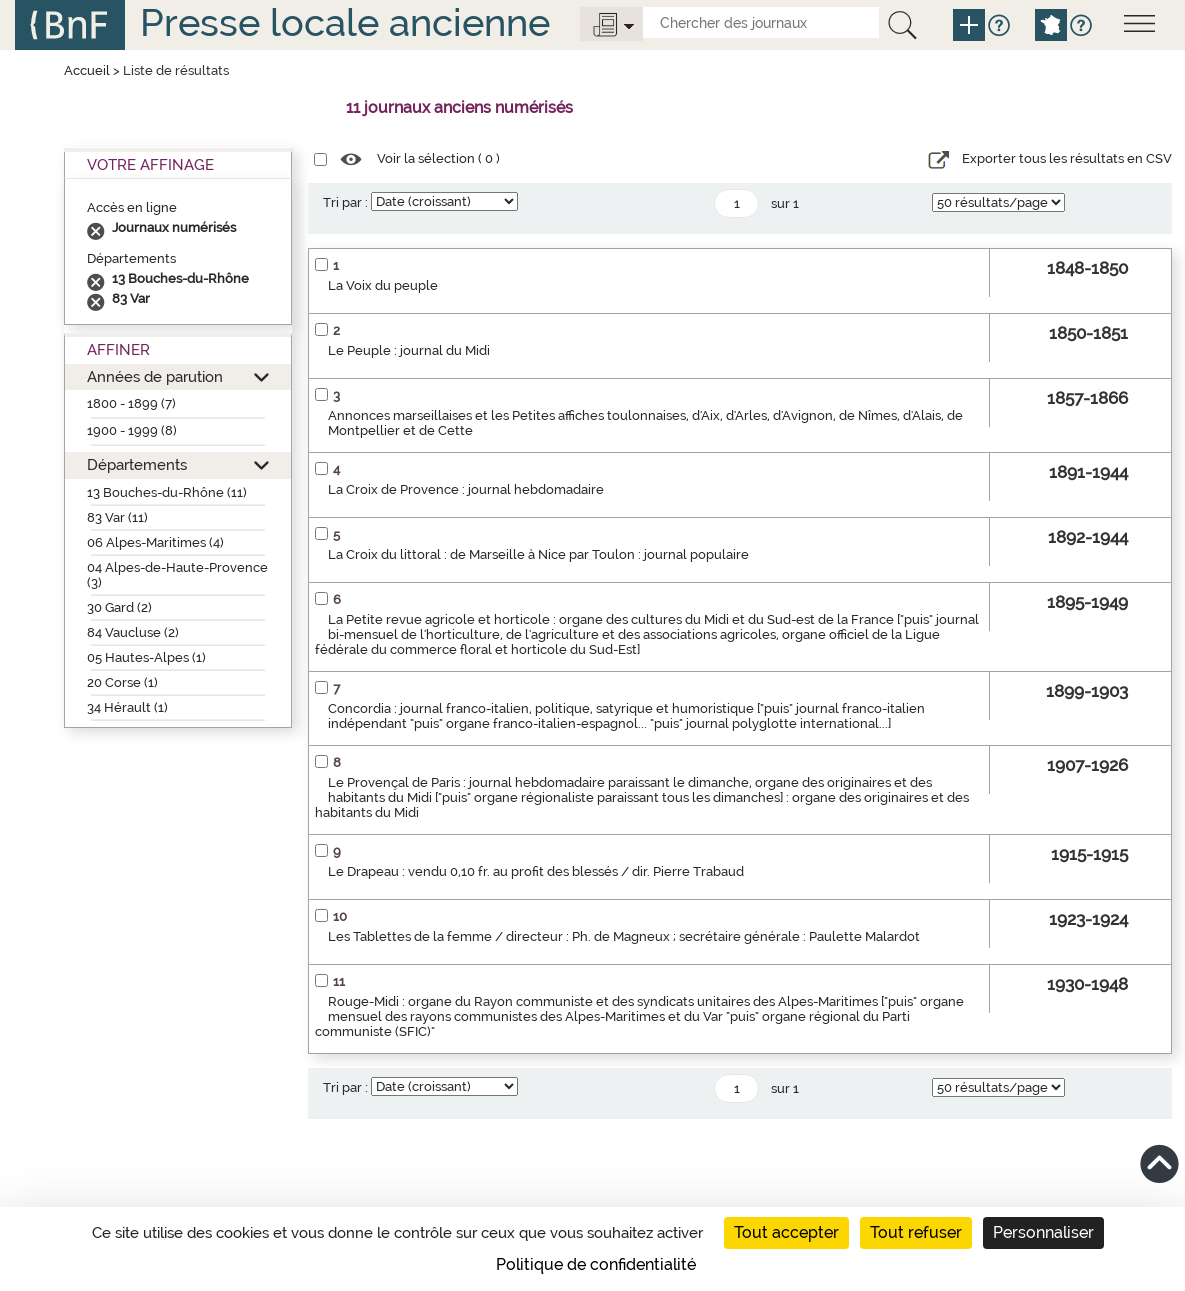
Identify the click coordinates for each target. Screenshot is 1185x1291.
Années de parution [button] (155, 376)
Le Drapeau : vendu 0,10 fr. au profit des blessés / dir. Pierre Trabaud (536, 871)
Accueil (87, 70)
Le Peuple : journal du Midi (409, 350)
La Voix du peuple (383, 285)
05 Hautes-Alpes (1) (146, 657)
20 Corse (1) (122, 682)
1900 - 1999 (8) (132, 430)
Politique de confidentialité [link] (596, 1264)
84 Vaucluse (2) (133, 632)
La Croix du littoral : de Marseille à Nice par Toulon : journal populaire (538, 554)
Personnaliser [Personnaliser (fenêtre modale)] (1043, 1232)
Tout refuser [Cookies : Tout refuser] (916, 1232)
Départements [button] (137, 464)
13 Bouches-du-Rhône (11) (167, 492)
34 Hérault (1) (127, 707)
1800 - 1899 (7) (131, 403)
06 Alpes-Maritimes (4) (155, 542)
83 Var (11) (117, 517)
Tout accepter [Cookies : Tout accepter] (786, 1232)
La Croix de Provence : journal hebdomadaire (466, 489)
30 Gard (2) (119, 607)
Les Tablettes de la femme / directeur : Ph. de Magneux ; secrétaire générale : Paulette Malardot (624, 936)
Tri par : (345, 202)
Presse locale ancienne (345, 22)
